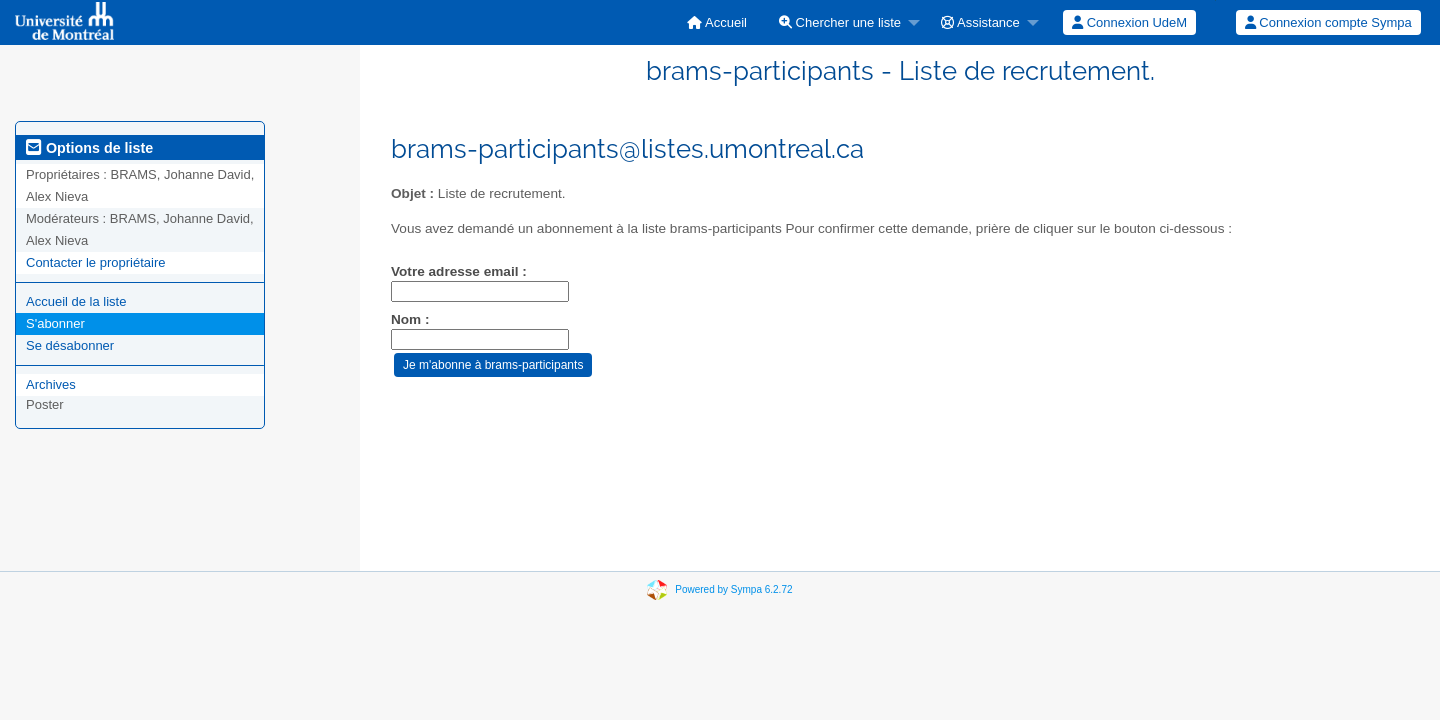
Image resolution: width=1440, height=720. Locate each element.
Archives (51, 384)
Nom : (410, 319)
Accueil (717, 22)
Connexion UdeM (1129, 22)
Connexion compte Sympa (1328, 22)
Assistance (980, 22)
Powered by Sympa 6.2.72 (733, 589)
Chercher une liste (840, 22)
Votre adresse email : (459, 271)
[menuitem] (717, 22)
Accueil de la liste (76, 301)
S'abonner (55, 323)
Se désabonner (70, 345)
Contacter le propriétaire (95, 262)
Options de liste (89, 148)
